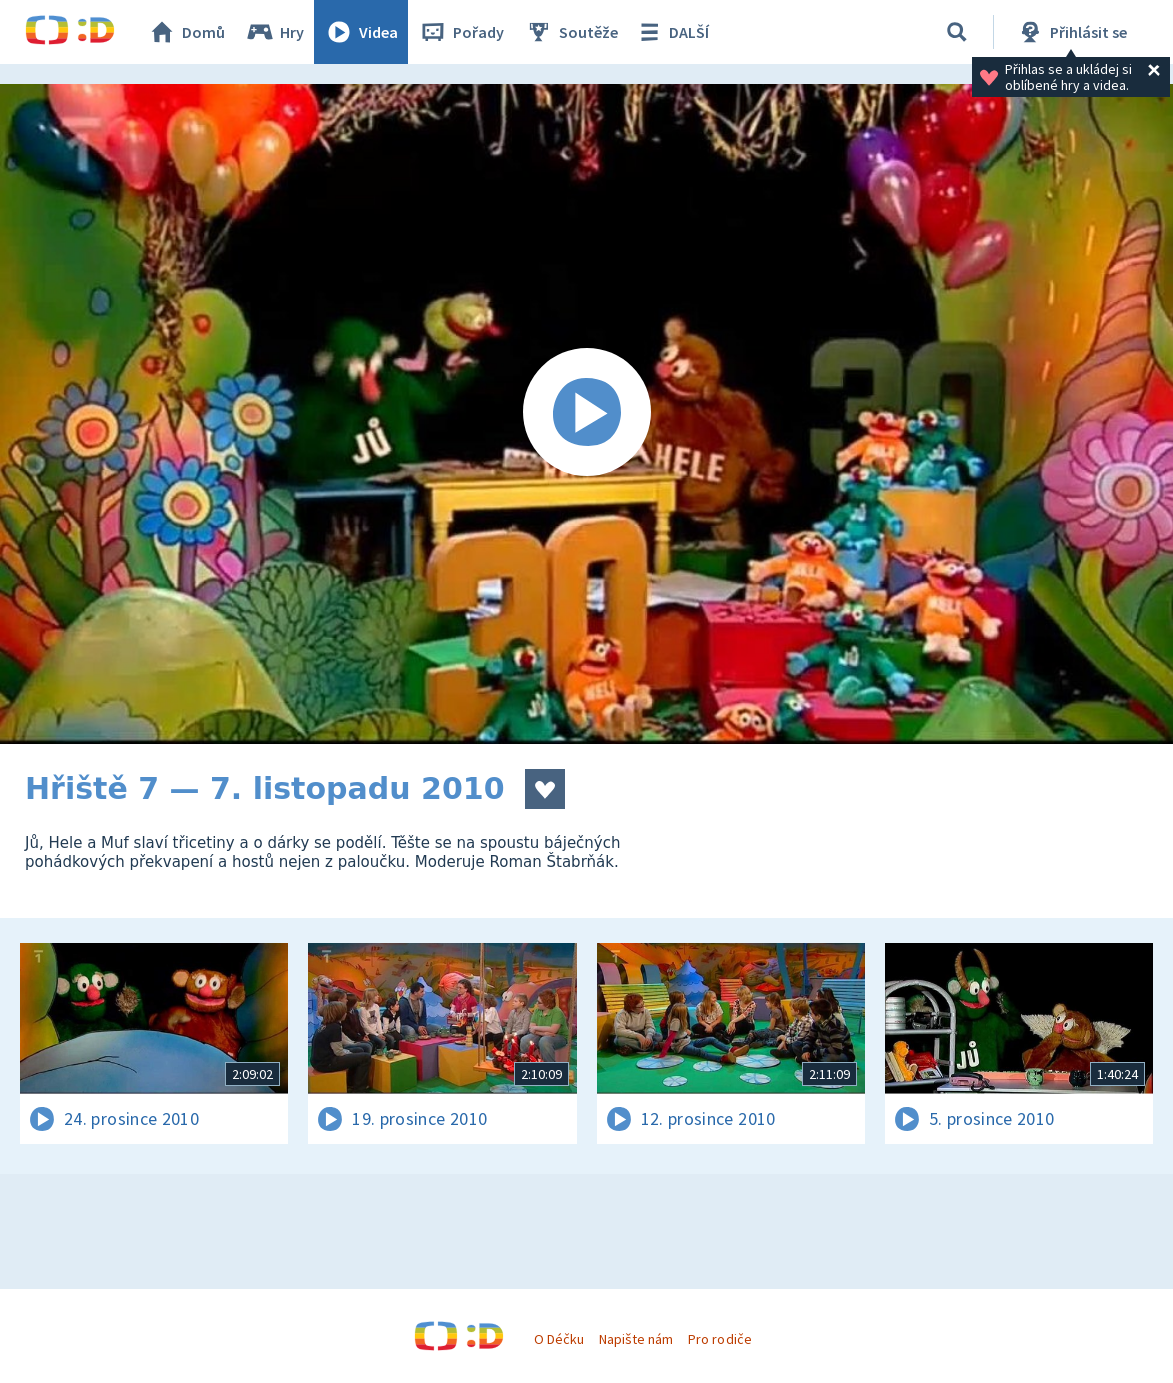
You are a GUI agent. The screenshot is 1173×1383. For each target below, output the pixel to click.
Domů (186, 32)
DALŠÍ (671, 32)
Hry (274, 32)
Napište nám (636, 1339)
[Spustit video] (586, 414)
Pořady (461, 32)
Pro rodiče (719, 1339)
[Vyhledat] (957, 32)
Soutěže (571, 32)
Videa (361, 32)
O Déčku (559, 1339)
